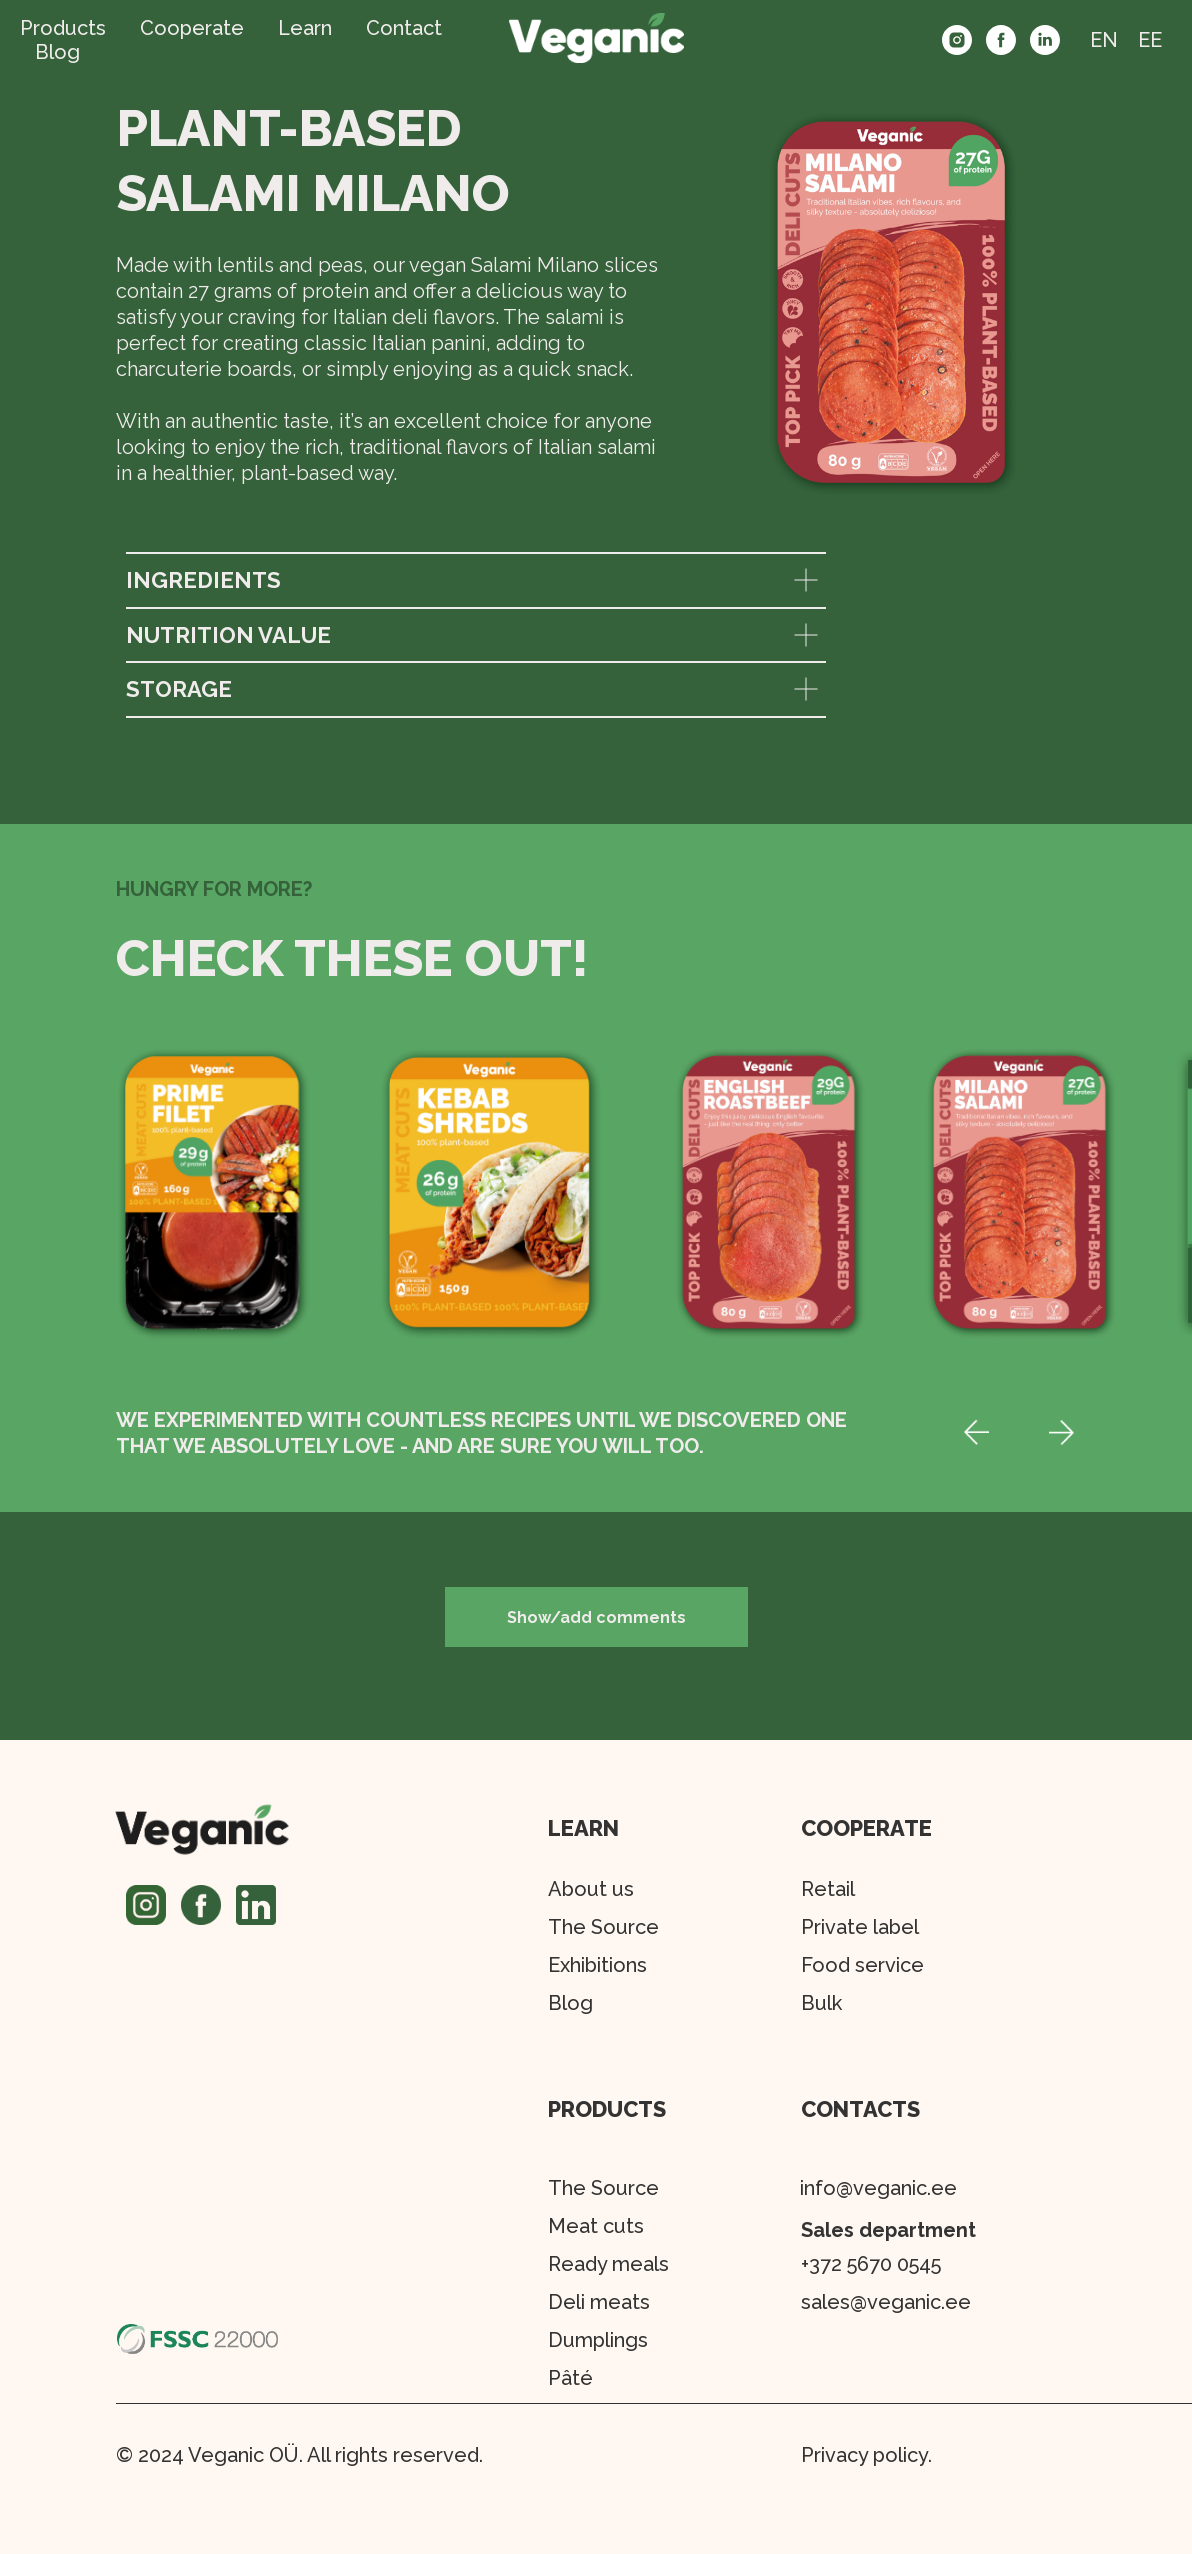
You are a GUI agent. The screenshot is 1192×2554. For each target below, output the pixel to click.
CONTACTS (860, 2109)
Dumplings (598, 2340)
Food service (862, 1965)
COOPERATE (866, 1828)
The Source (603, 2188)
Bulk (821, 2003)
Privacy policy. (866, 2455)
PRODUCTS (607, 2109)
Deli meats (599, 2302)
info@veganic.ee (878, 2188)
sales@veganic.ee (886, 2302)
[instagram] (957, 40)
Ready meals (608, 2264)
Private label (860, 1927)
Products (63, 28)
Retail (828, 1889)
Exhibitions (597, 1965)
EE (1150, 40)
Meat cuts (596, 2226)
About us (591, 1889)
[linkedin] (1045, 40)
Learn (305, 28)
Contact (404, 28)
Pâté (570, 2378)
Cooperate (192, 28)
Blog (57, 52)
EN (1104, 40)
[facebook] (1001, 40)
